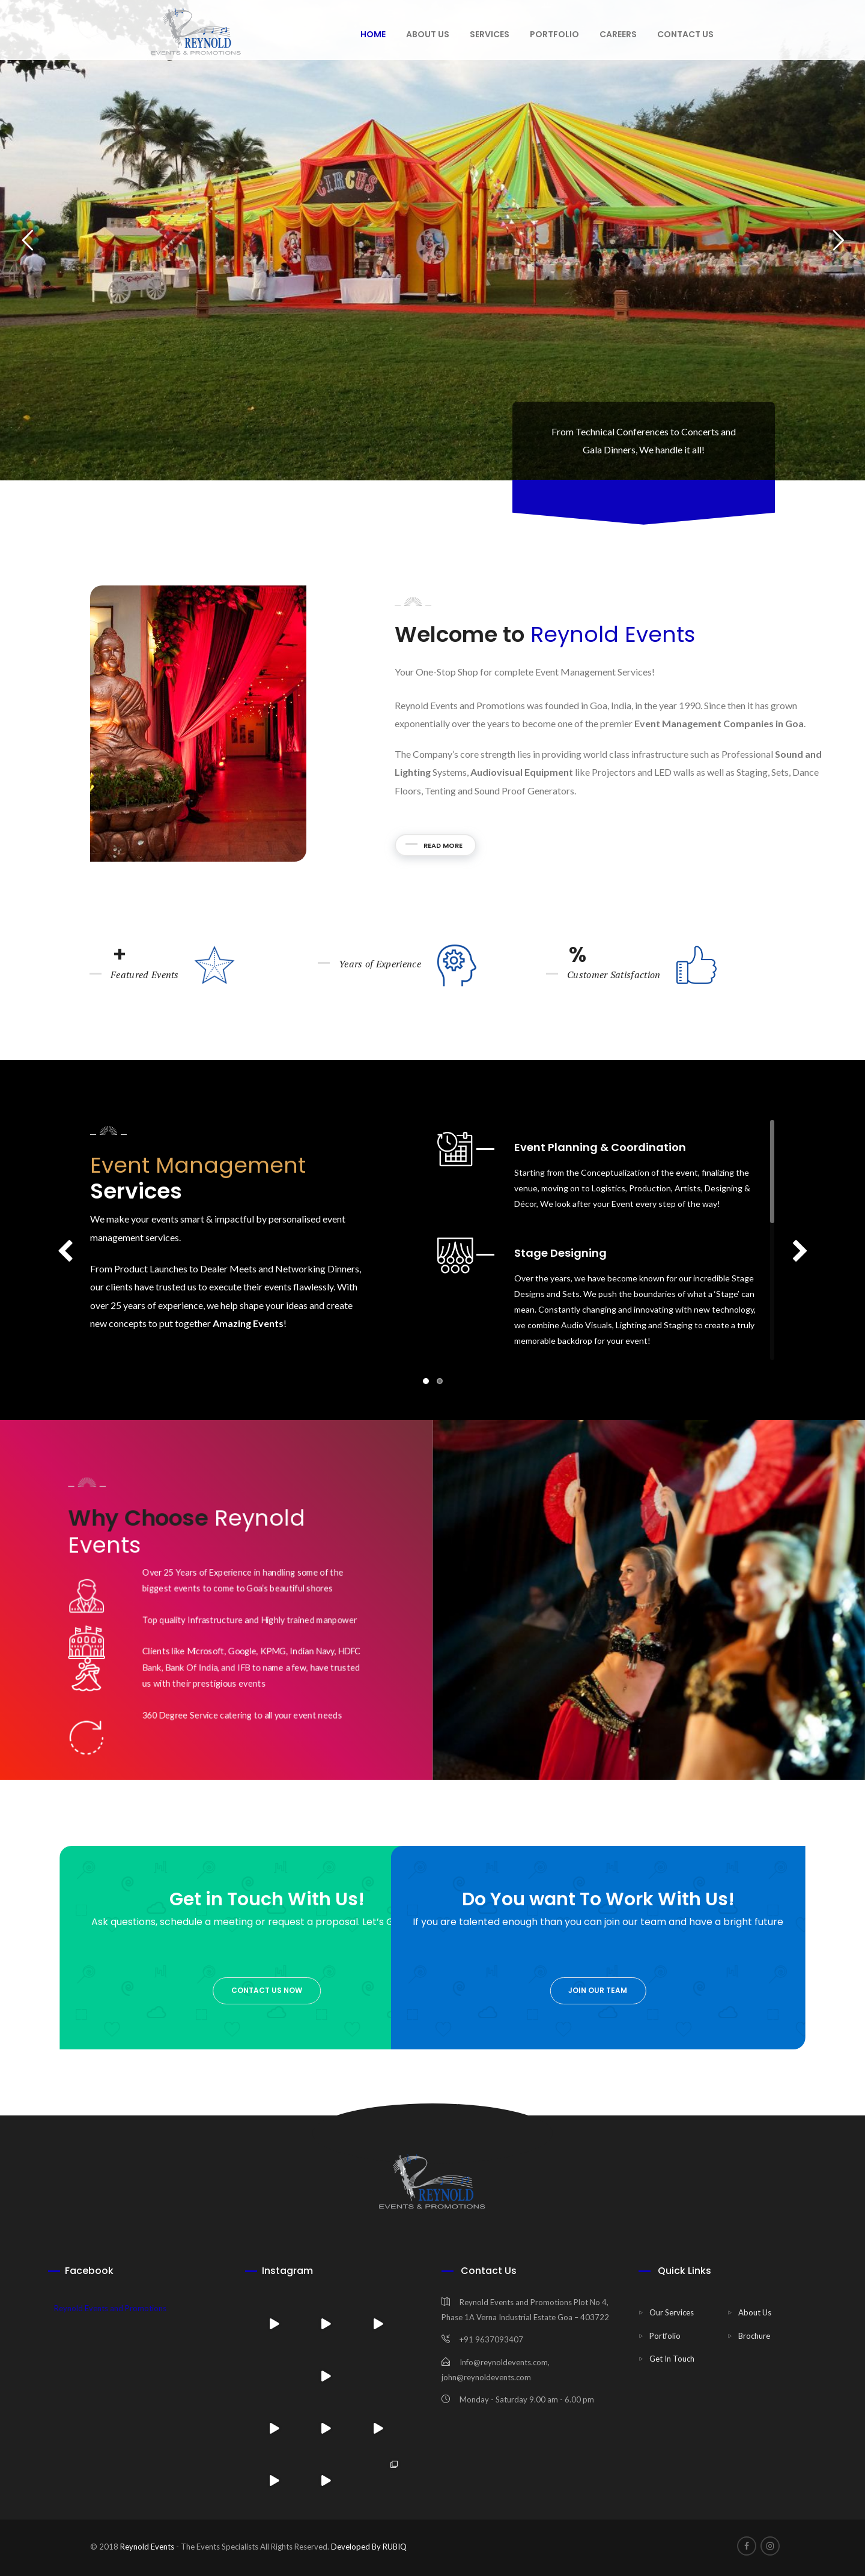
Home (373, 34)
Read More (734, 845)
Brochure (754, 2336)
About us (427, 34)
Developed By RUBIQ (368, 2546)
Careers (618, 34)
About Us (754, 2312)
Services (489, 34)
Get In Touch (671, 2358)
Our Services (671, 2312)
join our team (307, 1990)
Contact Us (685, 34)
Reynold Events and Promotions (110, 2308)
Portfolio (554, 34)
